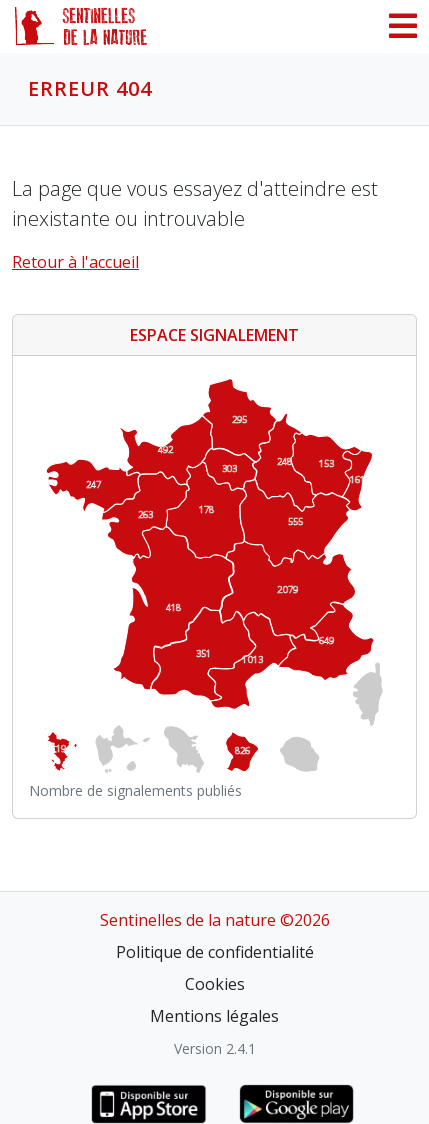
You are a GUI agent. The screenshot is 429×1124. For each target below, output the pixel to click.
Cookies (215, 984)
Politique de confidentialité (215, 952)
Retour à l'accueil (75, 262)
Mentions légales (214, 1016)
